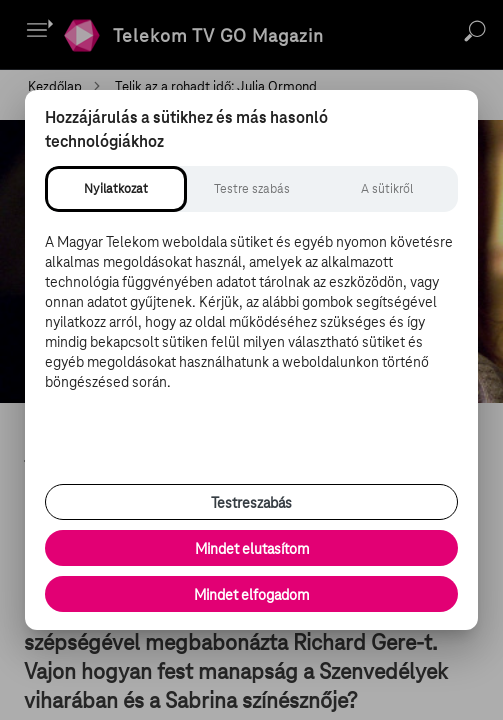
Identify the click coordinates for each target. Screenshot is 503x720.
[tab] (116, 189)
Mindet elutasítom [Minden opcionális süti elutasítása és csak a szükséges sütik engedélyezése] (252, 549)
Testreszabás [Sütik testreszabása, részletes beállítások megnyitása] (251, 503)
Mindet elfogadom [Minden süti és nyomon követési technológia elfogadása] (251, 595)
